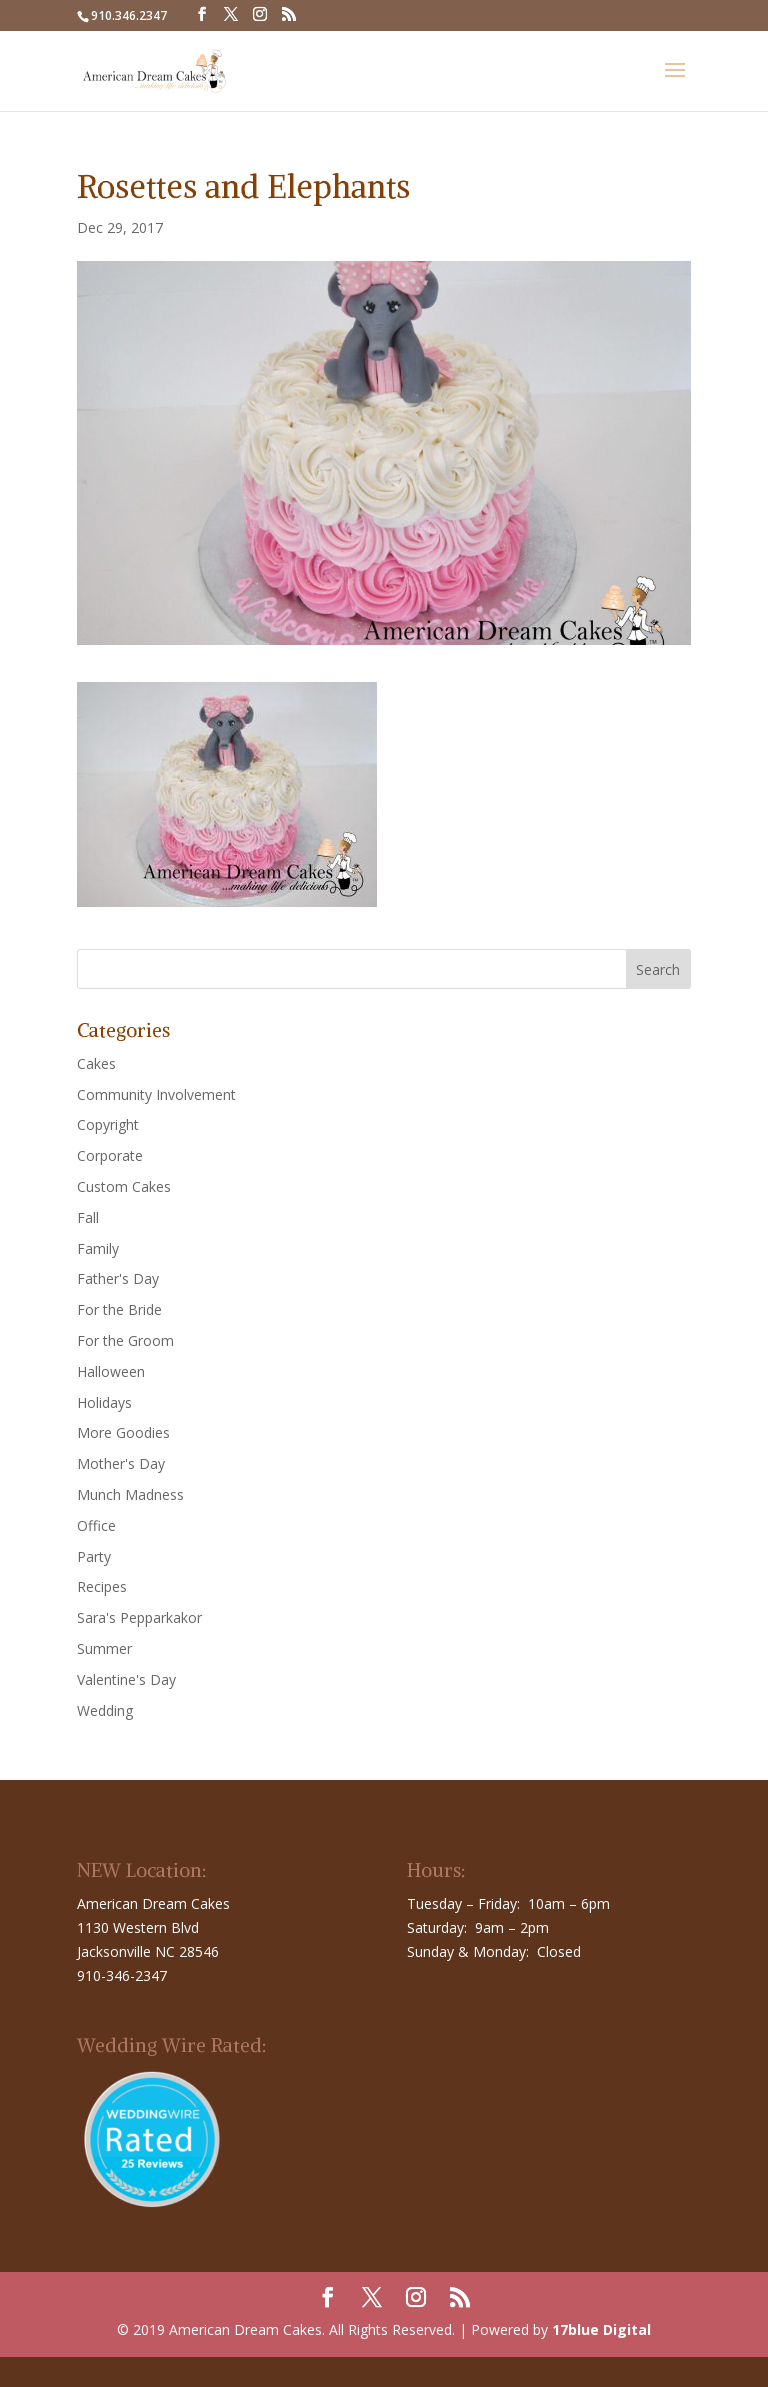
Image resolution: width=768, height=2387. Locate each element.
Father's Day (118, 1278)
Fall (88, 1217)
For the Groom (125, 1340)
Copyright (108, 1124)
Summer (104, 1648)
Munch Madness (130, 1494)
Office (96, 1525)
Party (94, 1556)
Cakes (96, 1063)
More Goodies (123, 1432)
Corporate (110, 1155)
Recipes (102, 1586)
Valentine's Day (126, 1679)
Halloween (111, 1371)
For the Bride (119, 1309)
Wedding (105, 1710)
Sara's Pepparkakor (139, 1617)
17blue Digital (601, 2329)
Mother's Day (121, 1463)
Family (98, 1248)
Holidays (104, 1402)
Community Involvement (156, 1094)
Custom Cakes (124, 1186)
